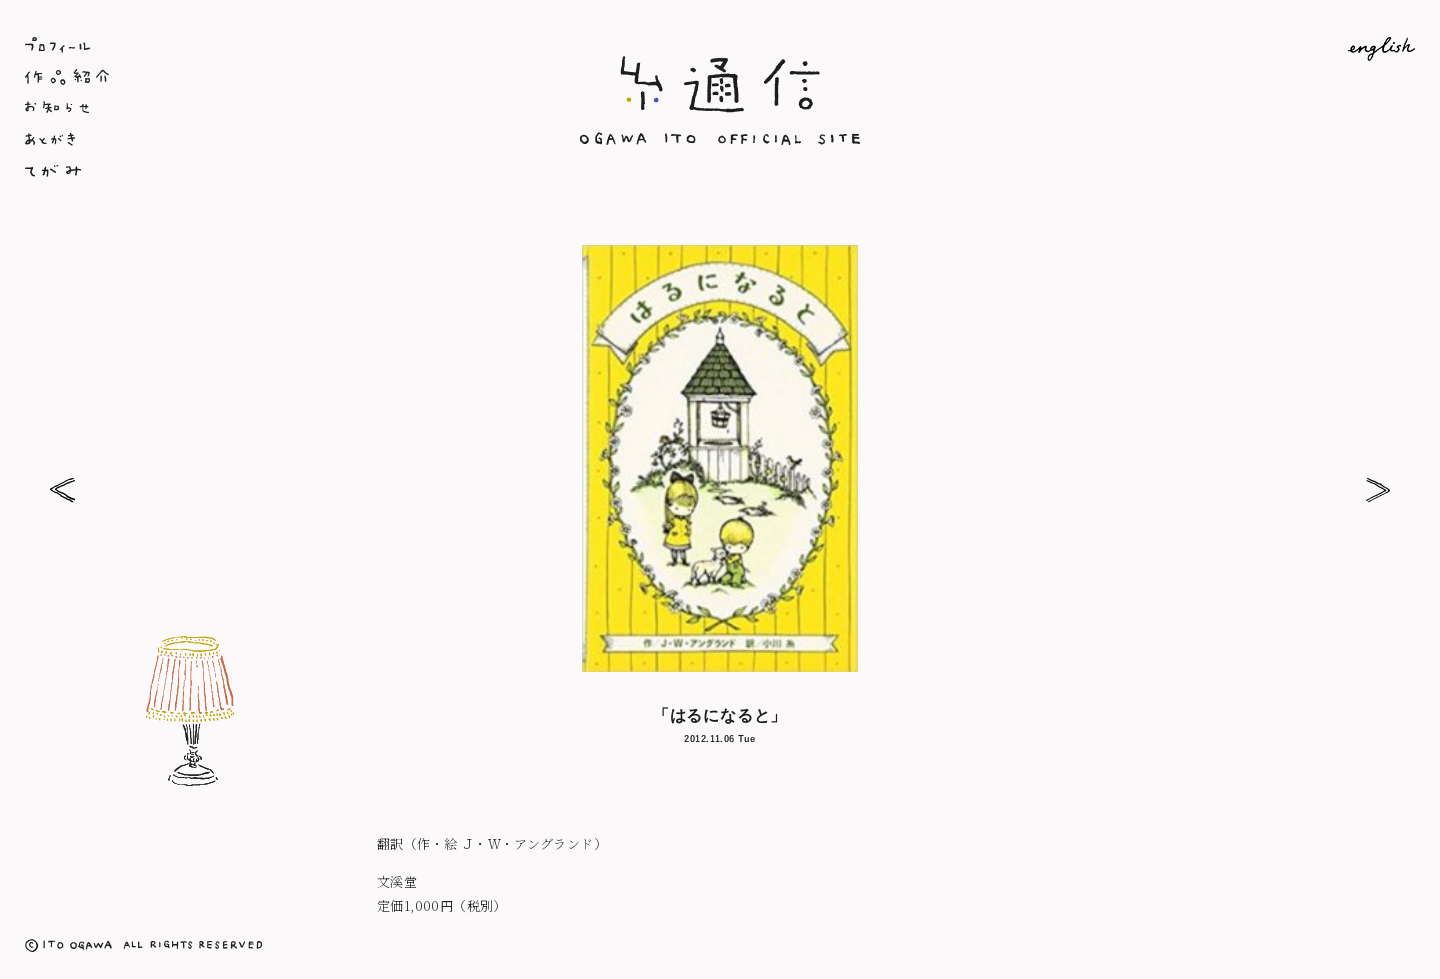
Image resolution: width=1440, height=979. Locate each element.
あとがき (256, 141)
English (1183, 49)
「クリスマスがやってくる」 (1377, 489)
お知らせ (256, 109)
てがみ (256, 173)
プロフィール (256, 45)
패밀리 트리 (62, 489)
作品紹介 (256, 77)
